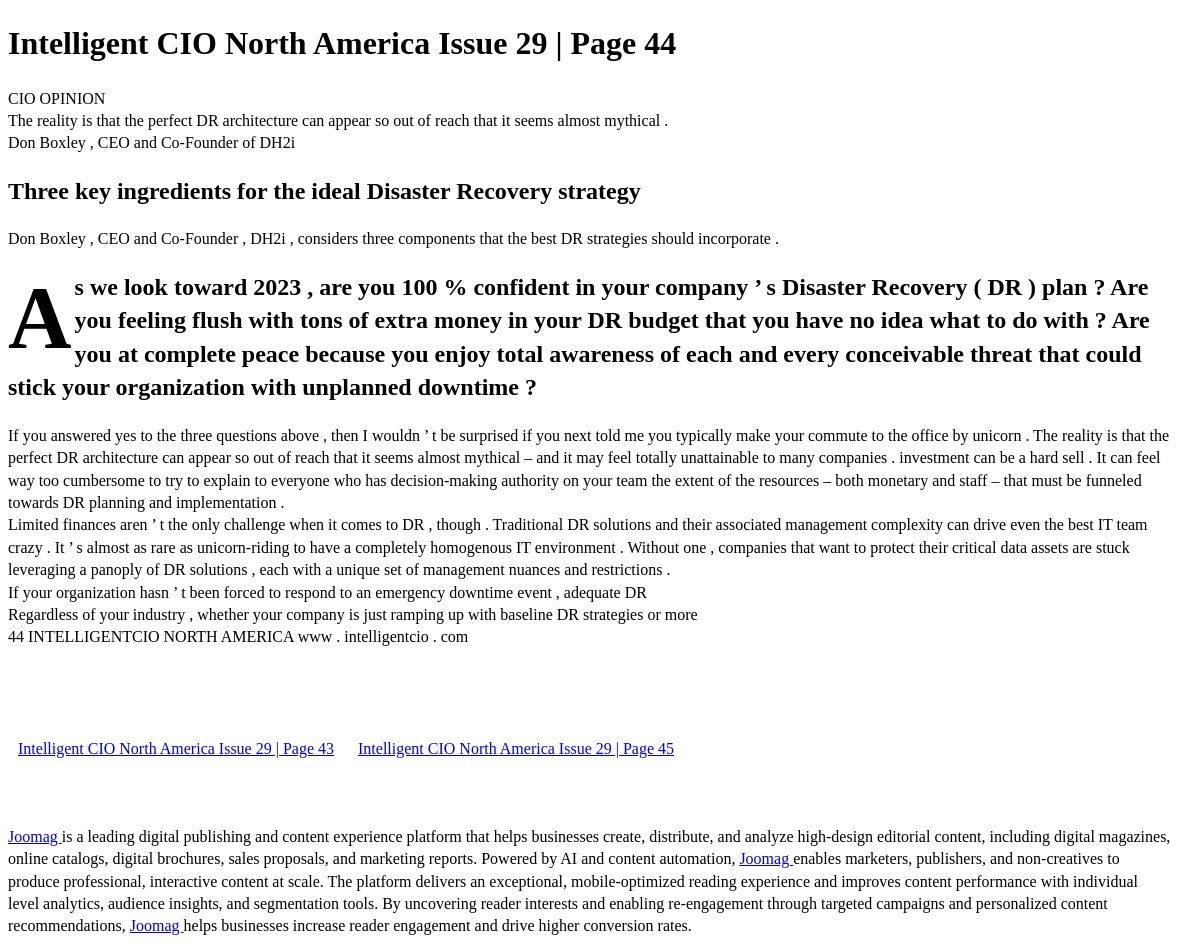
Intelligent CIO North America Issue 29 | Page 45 (516, 748)
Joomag (35, 836)
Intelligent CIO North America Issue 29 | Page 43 (176, 748)
